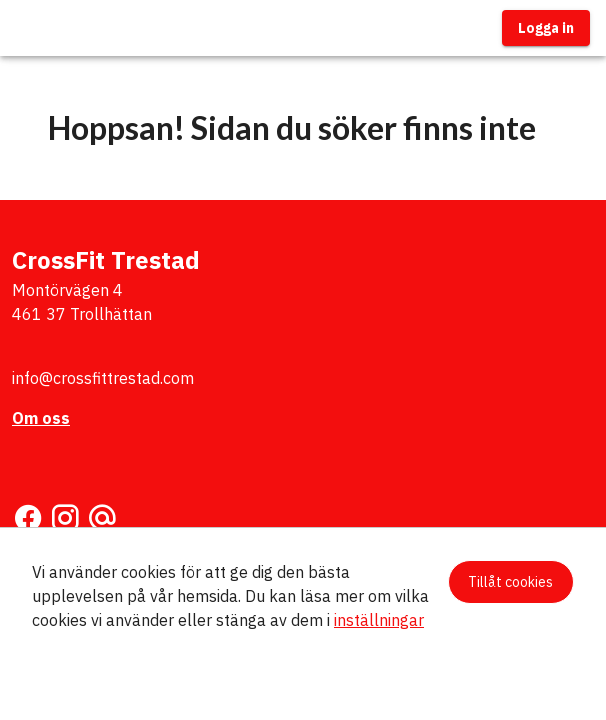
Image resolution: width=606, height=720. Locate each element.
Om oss (41, 418)
